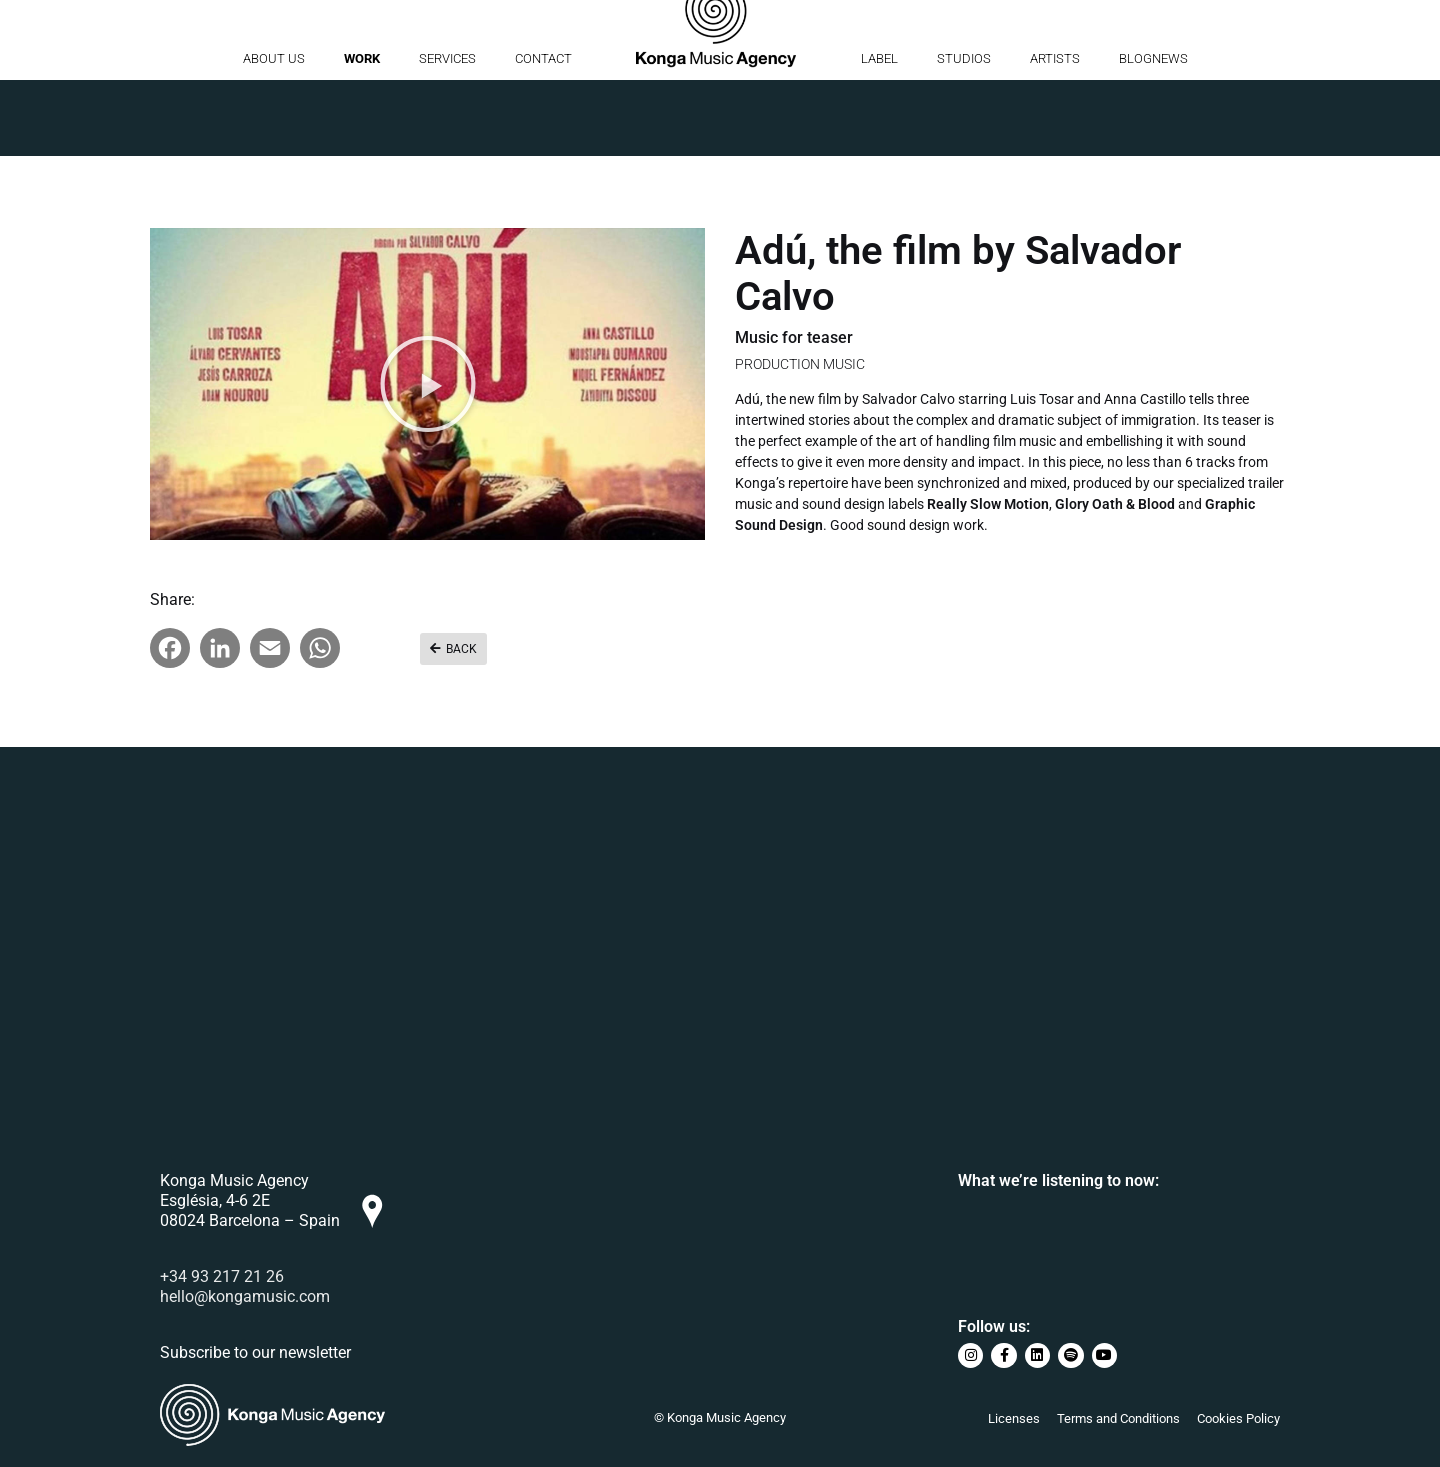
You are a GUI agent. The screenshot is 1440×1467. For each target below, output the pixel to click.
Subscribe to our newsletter (255, 1352)
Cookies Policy (1238, 1418)
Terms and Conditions (1118, 1418)
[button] (428, 384)
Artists (1055, 134)
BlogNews (1153, 134)
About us (274, 134)
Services (447, 134)
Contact (543, 134)
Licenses (1014, 1418)
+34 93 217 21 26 (222, 1276)
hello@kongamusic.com (245, 1296)
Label (879, 134)
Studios (964, 134)
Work (362, 134)
